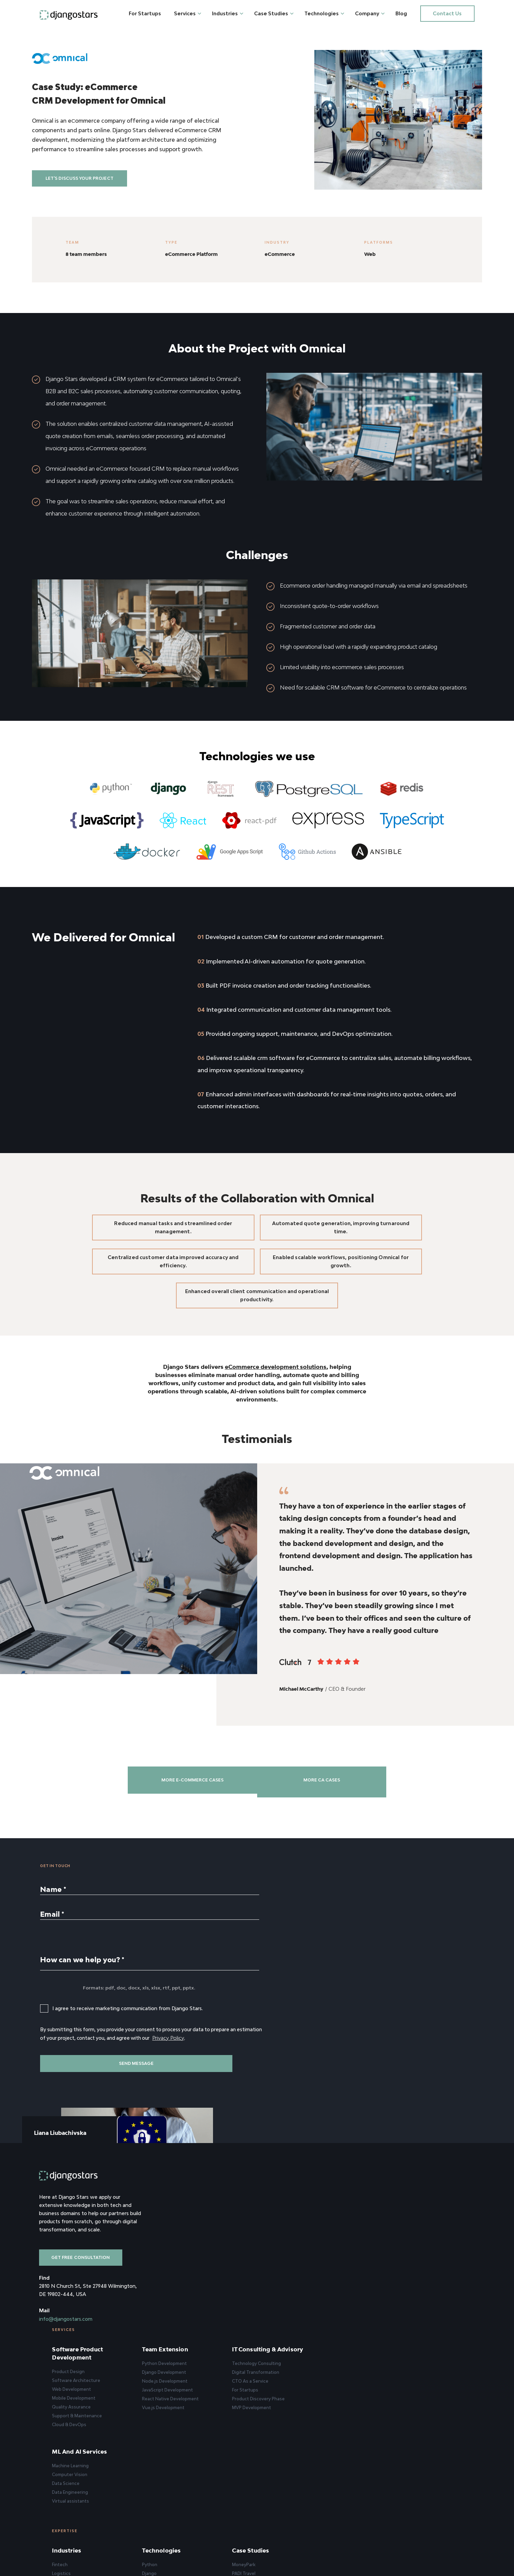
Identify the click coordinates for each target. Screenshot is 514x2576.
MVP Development (345, 2308)
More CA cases (338, 1854)
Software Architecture (192, 2273)
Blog (404, 13)
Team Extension (270, 2242)
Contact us (447, 13)
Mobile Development (189, 2291)
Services (188, 13)
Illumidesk (336, 2434)
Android (255, 2451)
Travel (174, 2398)
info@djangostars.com (66, 2369)
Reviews (414, 2398)
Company (370, 13)
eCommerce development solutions (275, 1427)
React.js (255, 2407)
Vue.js (253, 2416)
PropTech (178, 2425)
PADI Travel (338, 2389)
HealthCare (180, 2434)
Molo (331, 2398)
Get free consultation (82, 2307)
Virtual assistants (423, 2291)
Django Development (269, 2265)
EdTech (175, 2416)
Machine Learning (423, 2256)
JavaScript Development (272, 2282)
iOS (250, 2443)
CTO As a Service (344, 2282)
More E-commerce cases (175, 1854)
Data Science (419, 2274)
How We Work (420, 2425)
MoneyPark (338, 2381)
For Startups (148, 13)
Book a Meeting (323, 2147)
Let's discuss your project (87, 189)
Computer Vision (423, 2265)
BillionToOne (339, 2416)
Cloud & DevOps (185, 2317)
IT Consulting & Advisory (348, 2246)
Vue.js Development (268, 2300)
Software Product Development (193, 2246)
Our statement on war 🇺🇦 (432, 2460)
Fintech (175, 2381)
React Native (260, 2425)
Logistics (177, 2389)
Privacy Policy (202, 2122)
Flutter (254, 2434)
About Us (415, 2381)
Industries (228, 13)
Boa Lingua (337, 2425)
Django (254, 2389)
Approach (415, 2389)
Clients (412, 2407)
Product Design (184, 2264)
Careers (413, 2434)
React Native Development (275, 2291)
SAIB (331, 2407)
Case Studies (274, 13)
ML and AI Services (432, 2242)
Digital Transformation (349, 2273)
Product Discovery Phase (352, 2299)
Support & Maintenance (193, 2308)
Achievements (420, 2416)
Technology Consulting (350, 2264)
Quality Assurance (187, 2299)
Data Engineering (423, 2282)
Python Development (269, 2256)
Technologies (325, 13)
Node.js (255, 2398)
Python (254, 2381)
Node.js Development (270, 2274)
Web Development (187, 2282)
